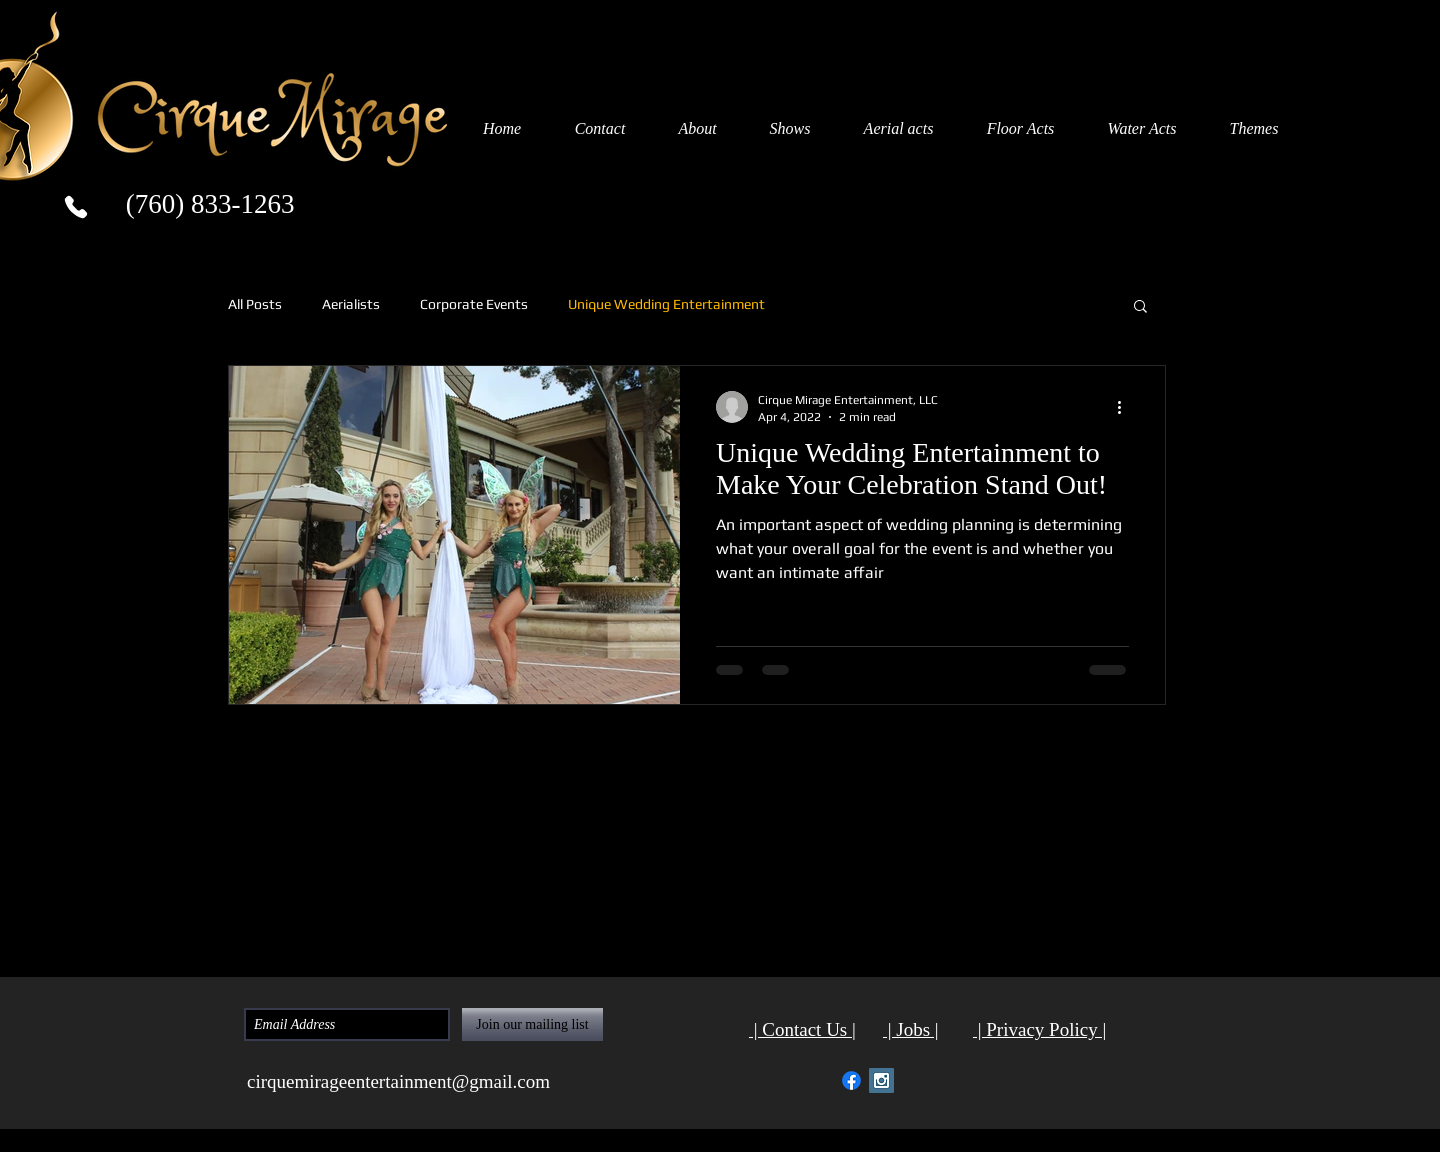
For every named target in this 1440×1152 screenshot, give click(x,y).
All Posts (255, 304)
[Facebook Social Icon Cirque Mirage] (851, 1080)
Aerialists (351, 304)
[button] (1140, 307)
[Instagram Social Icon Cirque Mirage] (881, 1080)
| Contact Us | (802, 1029)
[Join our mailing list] (532, 1024)
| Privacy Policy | (1039, 1029)
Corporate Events (474, 304)
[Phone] (76, 207)
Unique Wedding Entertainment (666, 304)
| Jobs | (911, 1029)
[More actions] (1126, 407)
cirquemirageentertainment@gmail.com (398, 1081)
